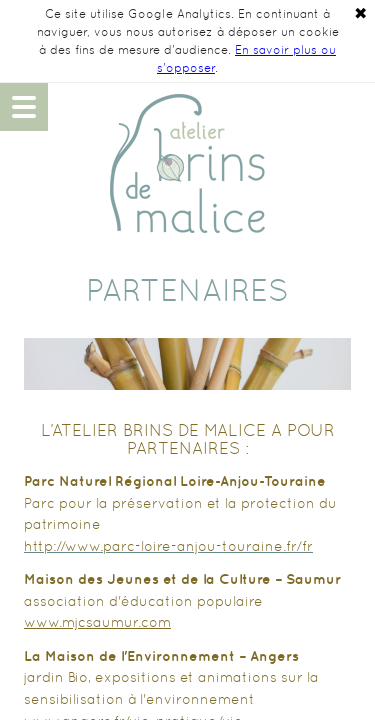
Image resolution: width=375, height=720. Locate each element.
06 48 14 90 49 (351, 107)
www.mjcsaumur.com (97, 622)
